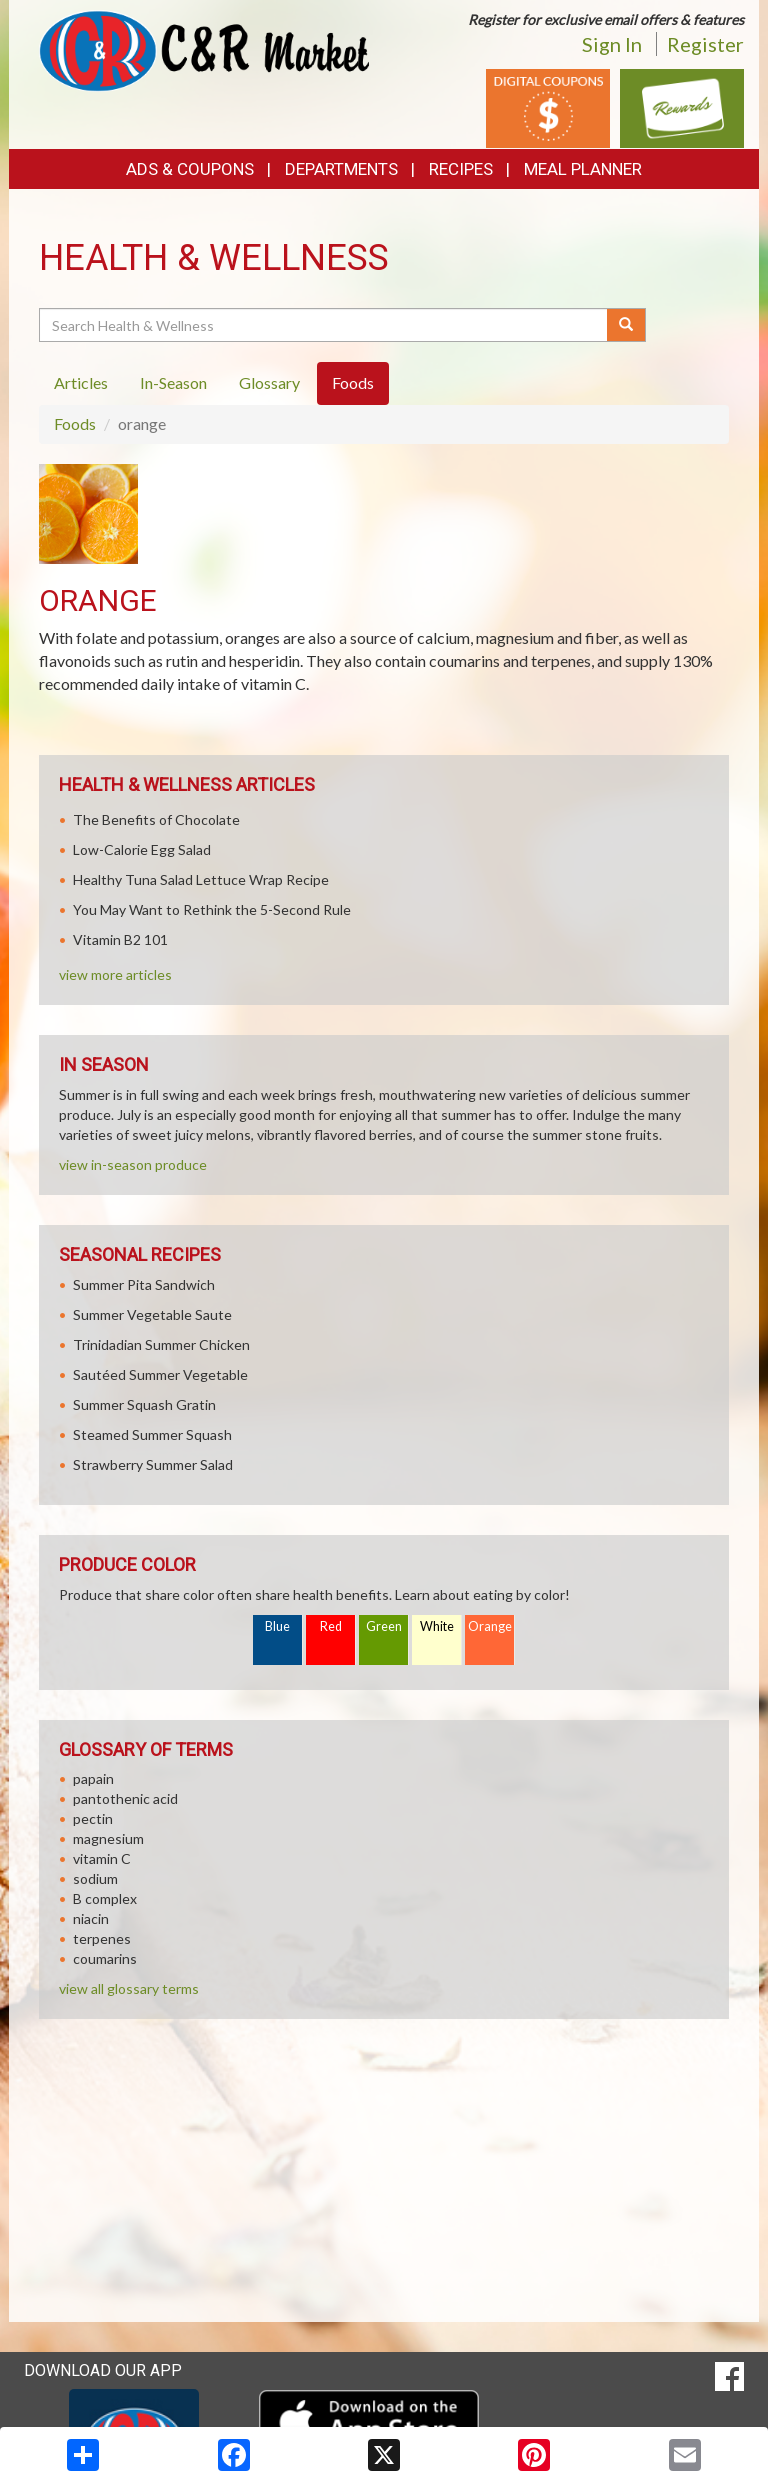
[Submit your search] (626, 325)
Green (384, 1626)
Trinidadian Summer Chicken (161, 1344)
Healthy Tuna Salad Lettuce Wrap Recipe (201, 879)
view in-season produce (133, 1164)
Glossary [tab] (269, 382)
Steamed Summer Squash (152, 1434)
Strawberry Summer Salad (153, 1464)
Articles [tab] (81, 382)
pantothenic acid (125, 1798)
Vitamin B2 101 (120, 939)
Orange (490, 1626)
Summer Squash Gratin (144, 1404)
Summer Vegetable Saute (152, 1314)
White (437, 1626)
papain (93, 1778)
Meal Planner (583, 169)
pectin (93, 1818)
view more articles (115, 974)
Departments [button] (341, 169)
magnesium (108, 1838)
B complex (105, 1898)
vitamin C (102, 1858)
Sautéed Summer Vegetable (160, 1374)
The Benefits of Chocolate (156, 819)
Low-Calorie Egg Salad (142, 849)
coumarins (105, 1958)
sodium (95, 1878)
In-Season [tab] (173, 382)
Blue (277, 1626)
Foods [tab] (353, 382)
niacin (91, 1918)
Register (705, 44)
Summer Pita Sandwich (144, 1284)
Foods (75, 423)
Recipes (461, 169)
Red (331, 1626)
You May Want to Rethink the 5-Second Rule (212, 909)
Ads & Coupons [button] (190, 169)
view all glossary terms (129, 1988)
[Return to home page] (204, 49)
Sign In (612, 44)
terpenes (102, 1938)
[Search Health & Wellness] (324, 325)
